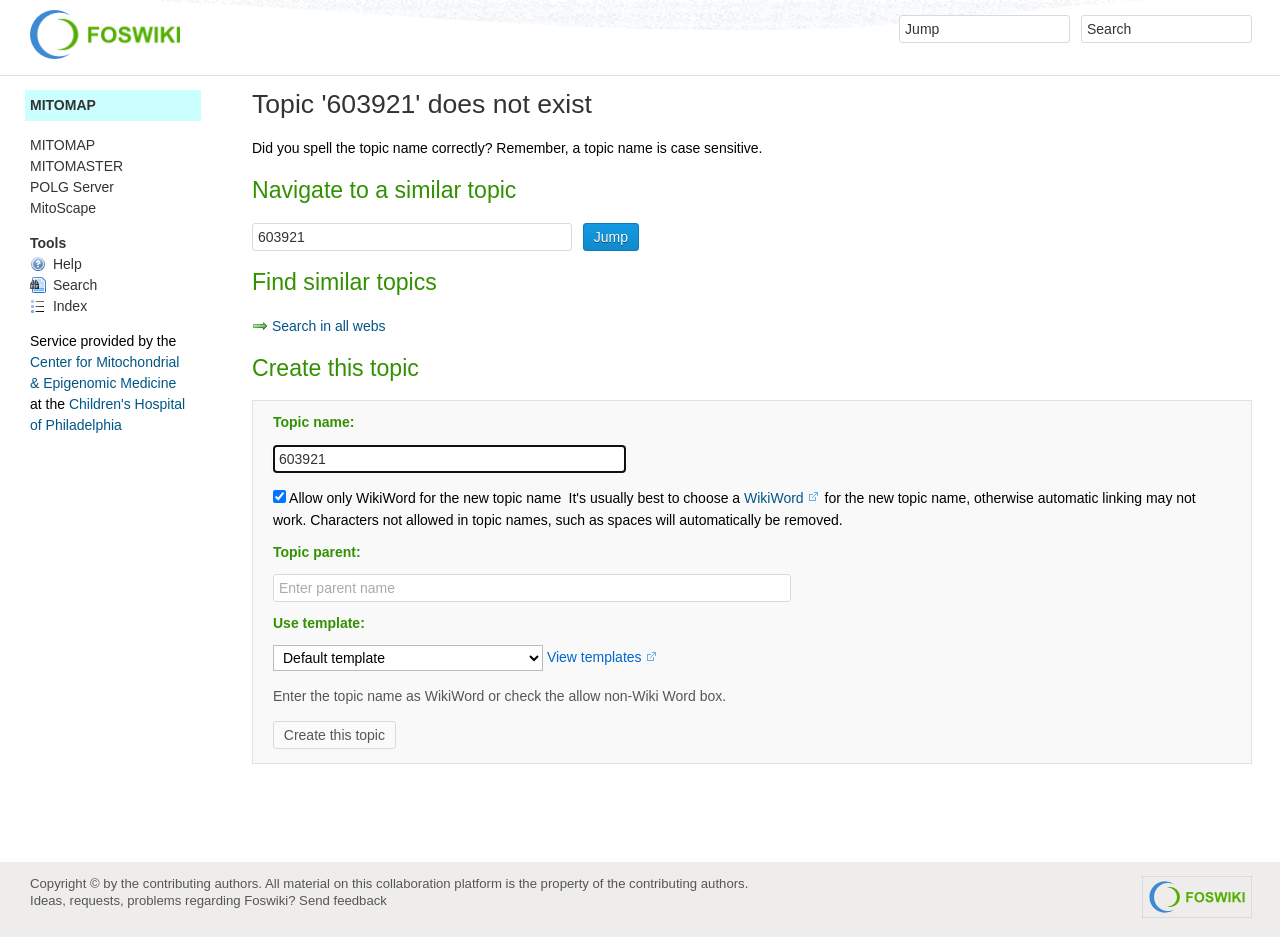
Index (58, 306)
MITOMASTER (76, 166)
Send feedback (343, 900)
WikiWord (774, 498)
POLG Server (72, 187)
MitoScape (63, 208)
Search (63, 285)
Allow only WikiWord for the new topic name (417, 498)
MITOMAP (63, 105)
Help (56, 264)
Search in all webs (329, 326)
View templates (594, 657)
